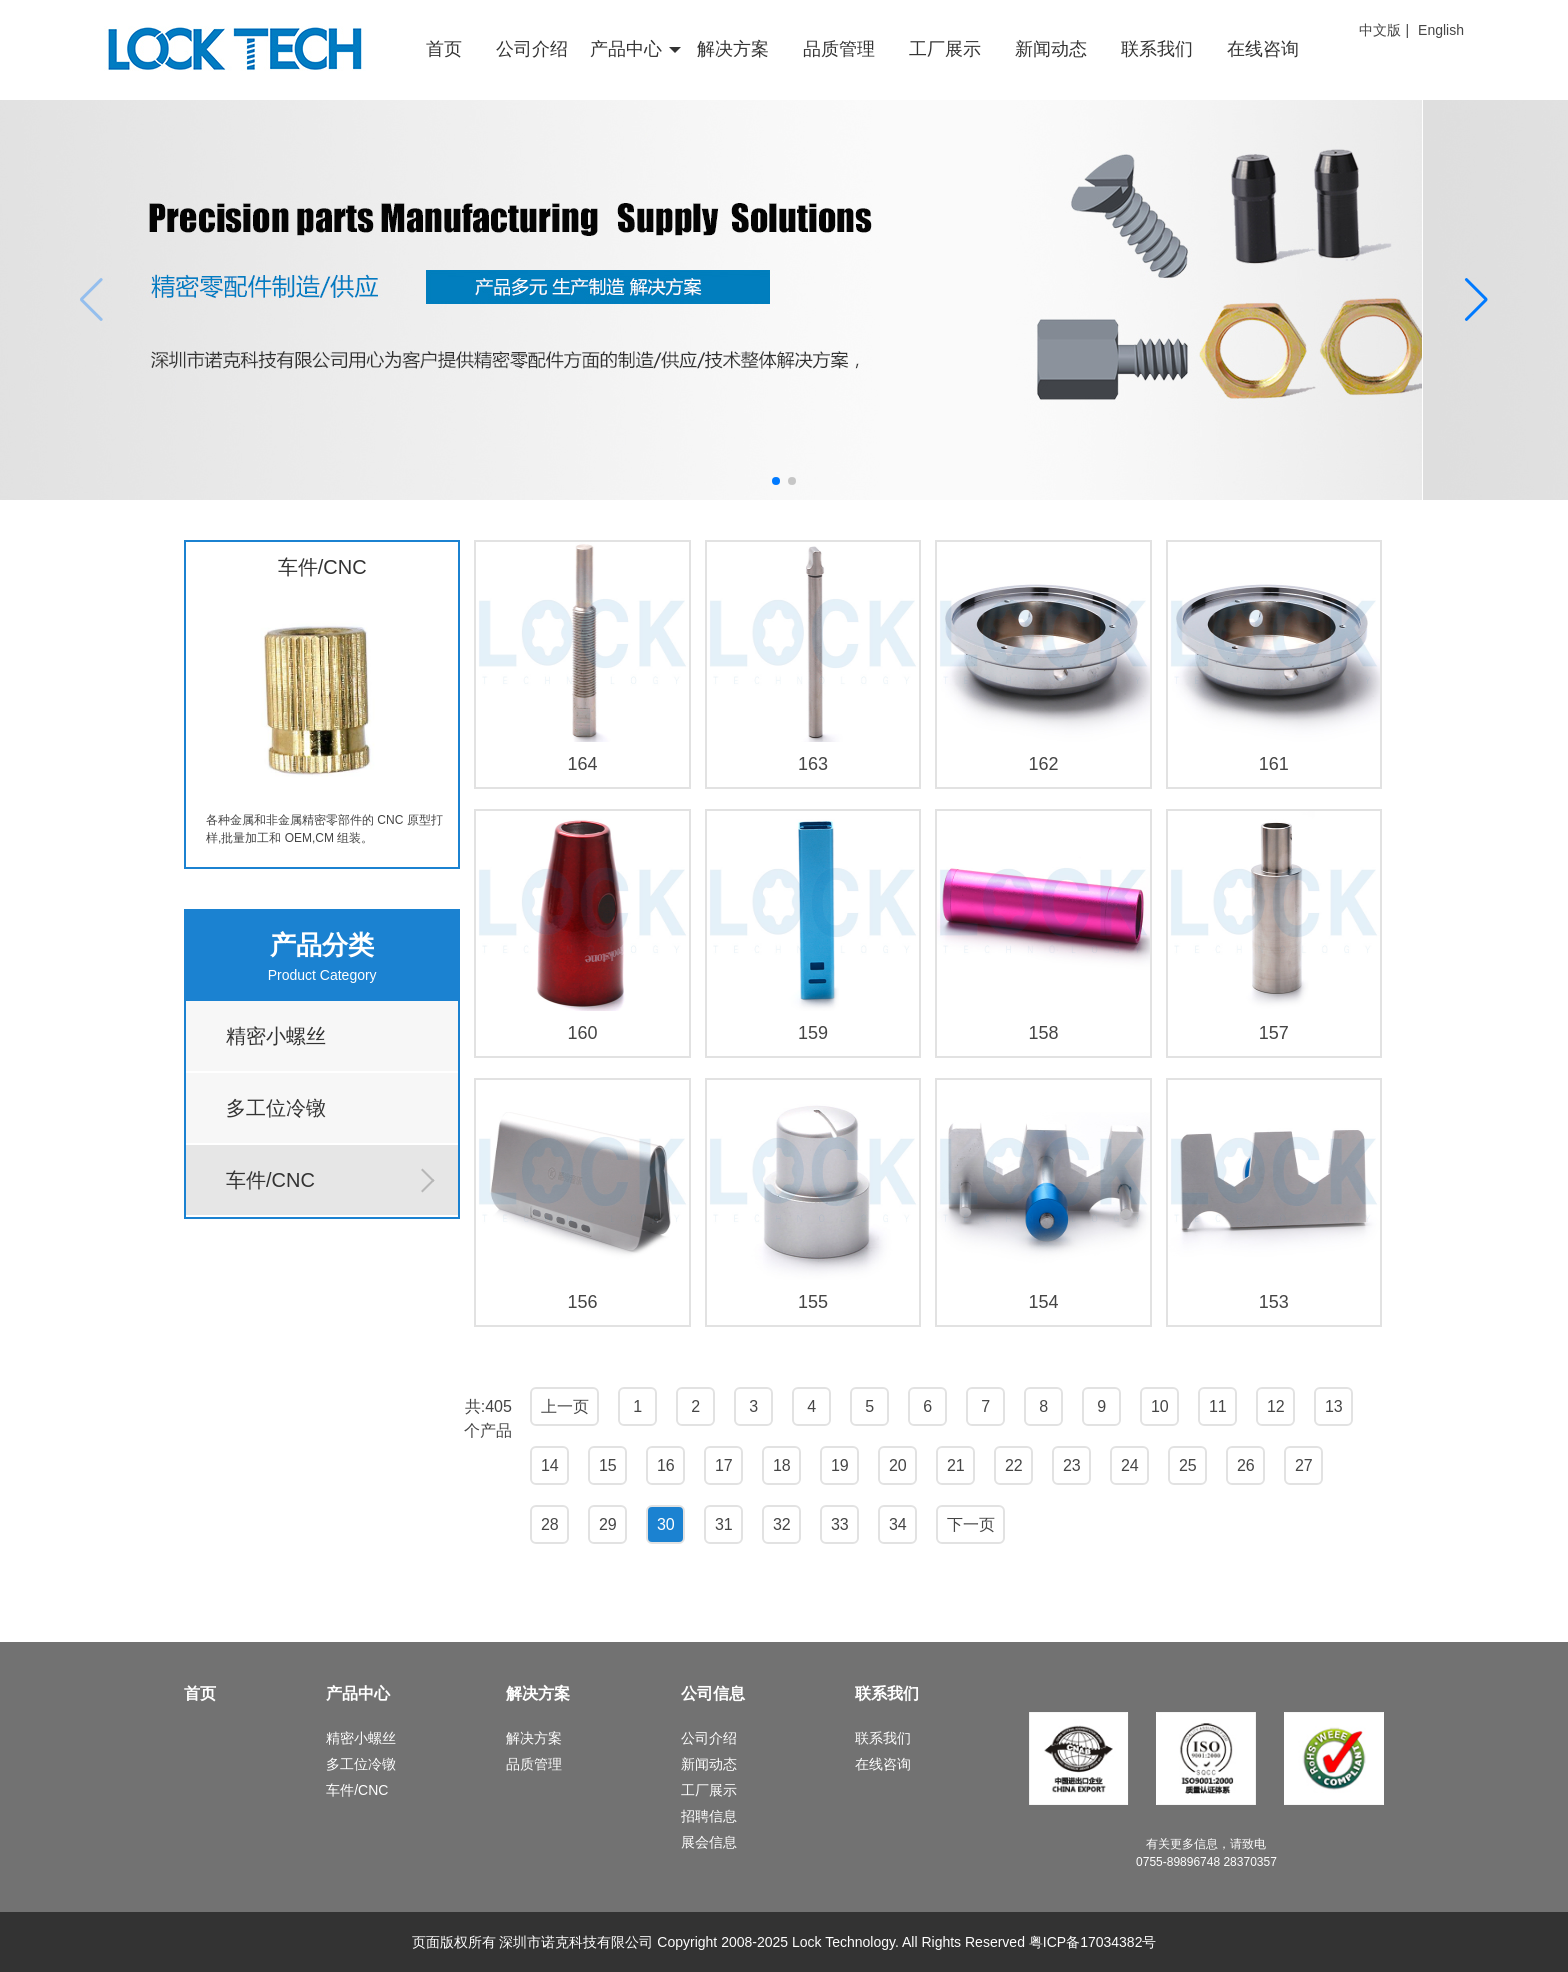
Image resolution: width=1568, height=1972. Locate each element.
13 (1334, 1406)
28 (550, 1524)
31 (724, 1524)
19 (840, 1465)
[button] (776, 481)
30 (666, 1524)
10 (1160, 1406)
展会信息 (709, 1842)
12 (1276, 1406)
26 (1246, 1465)
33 (840, 1524)
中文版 (1380, 30)
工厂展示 (945, 49)
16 (666, 1465)
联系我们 (1157, 49)
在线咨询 (1263, 49)
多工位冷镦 (276, 1108)
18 (782, 1465)
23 (1072, 1465)
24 (1130, 1465)
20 (898, 1465)
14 (550, 1465)
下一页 (971, 1524)
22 (1014, 1465)
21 (956, 1465)
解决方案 (733, 49)
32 (782, 1524)
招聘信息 (709, 1816)
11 (1218, 1406)
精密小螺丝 (276, 1036)
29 (608, 1524)
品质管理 (839, 49)
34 (898, 1524)
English (1441, 30)
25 (1188, 1465)
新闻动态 (1051, 49)
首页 (444, 49)
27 (1304, 1465)
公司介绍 (532, 49)
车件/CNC (270, 1180)
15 (608, 1465)
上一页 (565, 1406)
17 (724, 1465)
